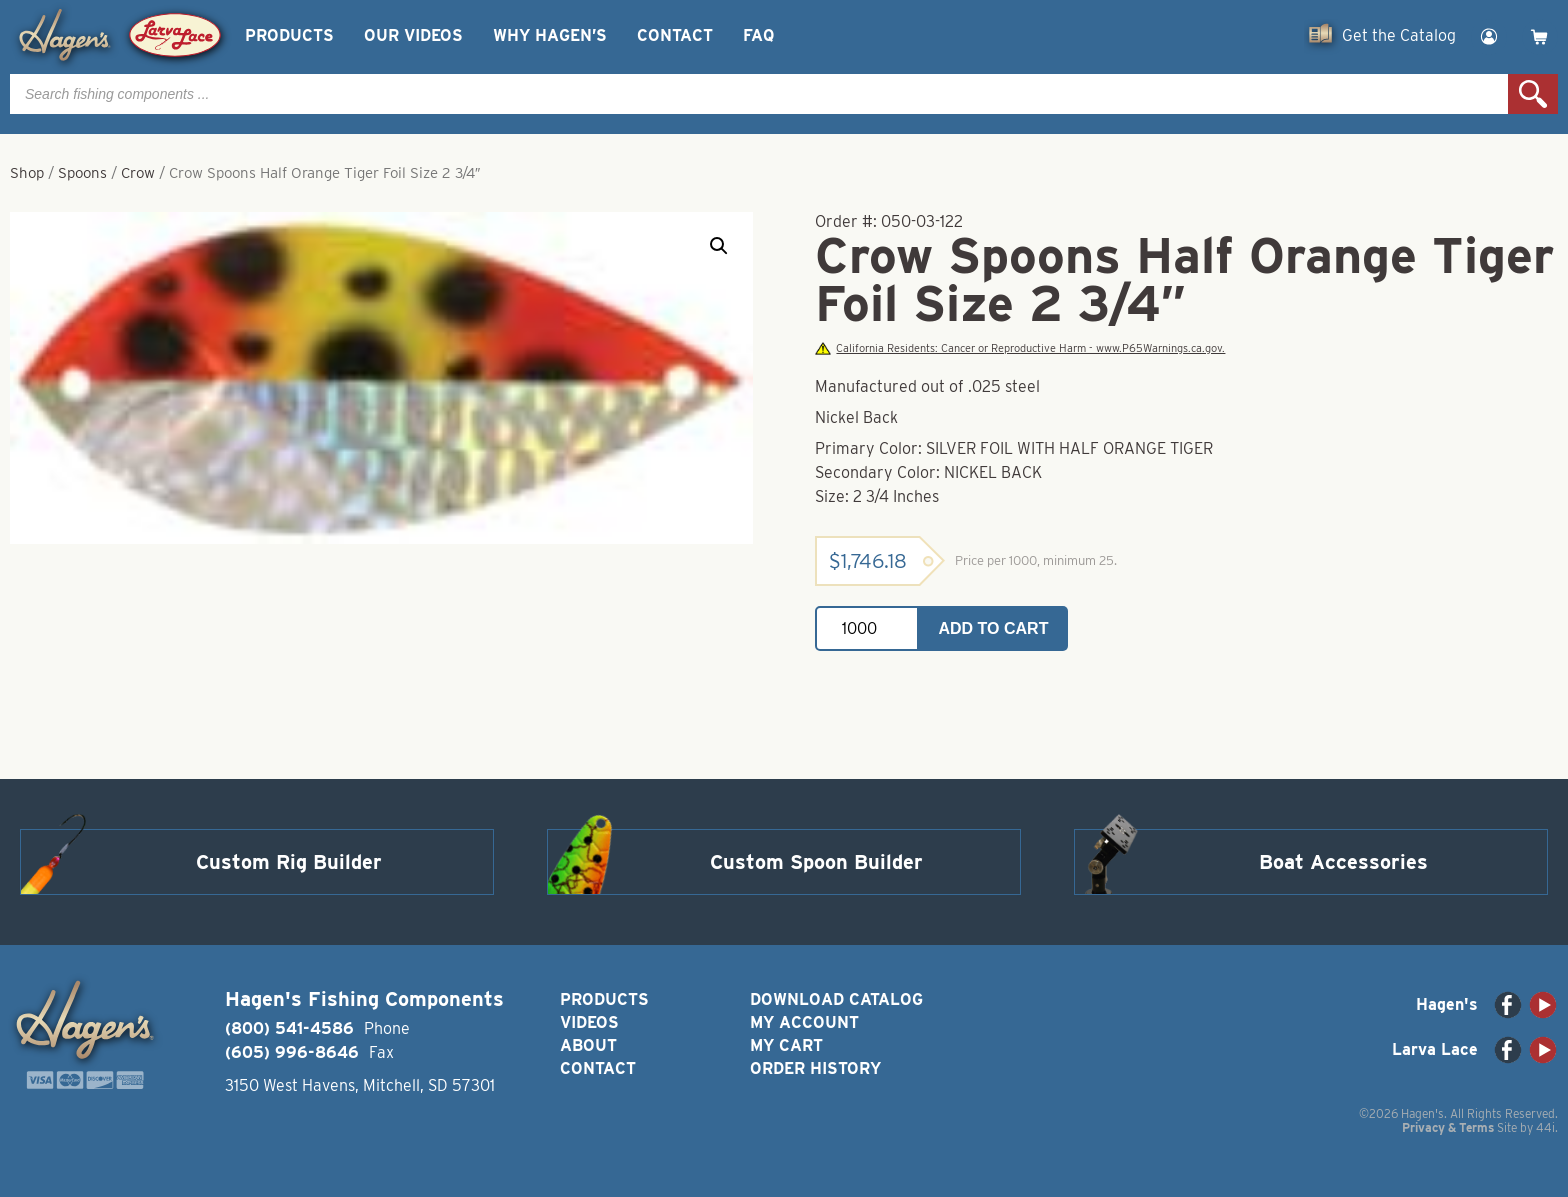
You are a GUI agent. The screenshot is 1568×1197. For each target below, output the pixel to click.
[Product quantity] (867, 628)
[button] (719, 246)
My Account (804, 1022)
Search (1533, 94)
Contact (675, 35)
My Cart (786, 1045)
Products (289, 35)
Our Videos (413, 35)
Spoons (82, 173)
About (588, 1045)
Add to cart (994, 628)
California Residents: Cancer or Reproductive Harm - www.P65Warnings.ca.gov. (1020, 348)
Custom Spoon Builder (816, 862)
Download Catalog (836, 999)
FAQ (758, 35)
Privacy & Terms (1448, 1127)
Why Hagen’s (550, 35)
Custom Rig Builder (289, 862)
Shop (27, 173)
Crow (138, 173)
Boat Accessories (1343, 862)
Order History (815, 1068)
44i (1545, 1127)
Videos (589, 1022)
